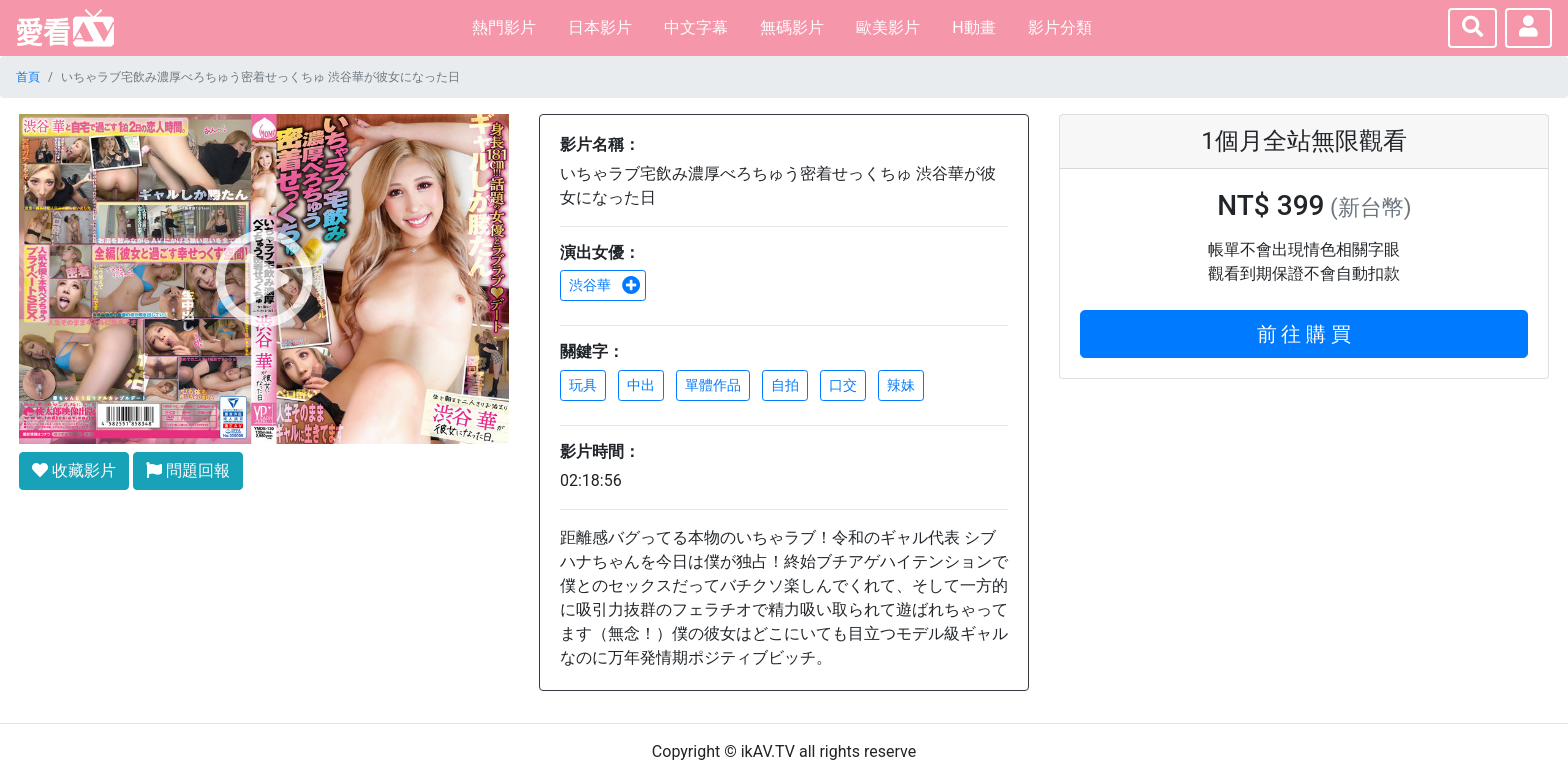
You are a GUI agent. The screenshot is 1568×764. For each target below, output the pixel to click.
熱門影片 (504, 27)
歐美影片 (888, 27)
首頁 (28, 77)
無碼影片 (792, 27)
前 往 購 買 (1304, 334)
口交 (843, 385)
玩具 (583, 385)
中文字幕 (696, 27)
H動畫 (973, 27)
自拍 (785, 385)
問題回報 (188, 470)
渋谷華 (605, 285)
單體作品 (713, 385)
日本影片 (600, 27)
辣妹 (901, 385)
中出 (641, 385)
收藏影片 (74, 470)
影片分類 (1060, 27)
